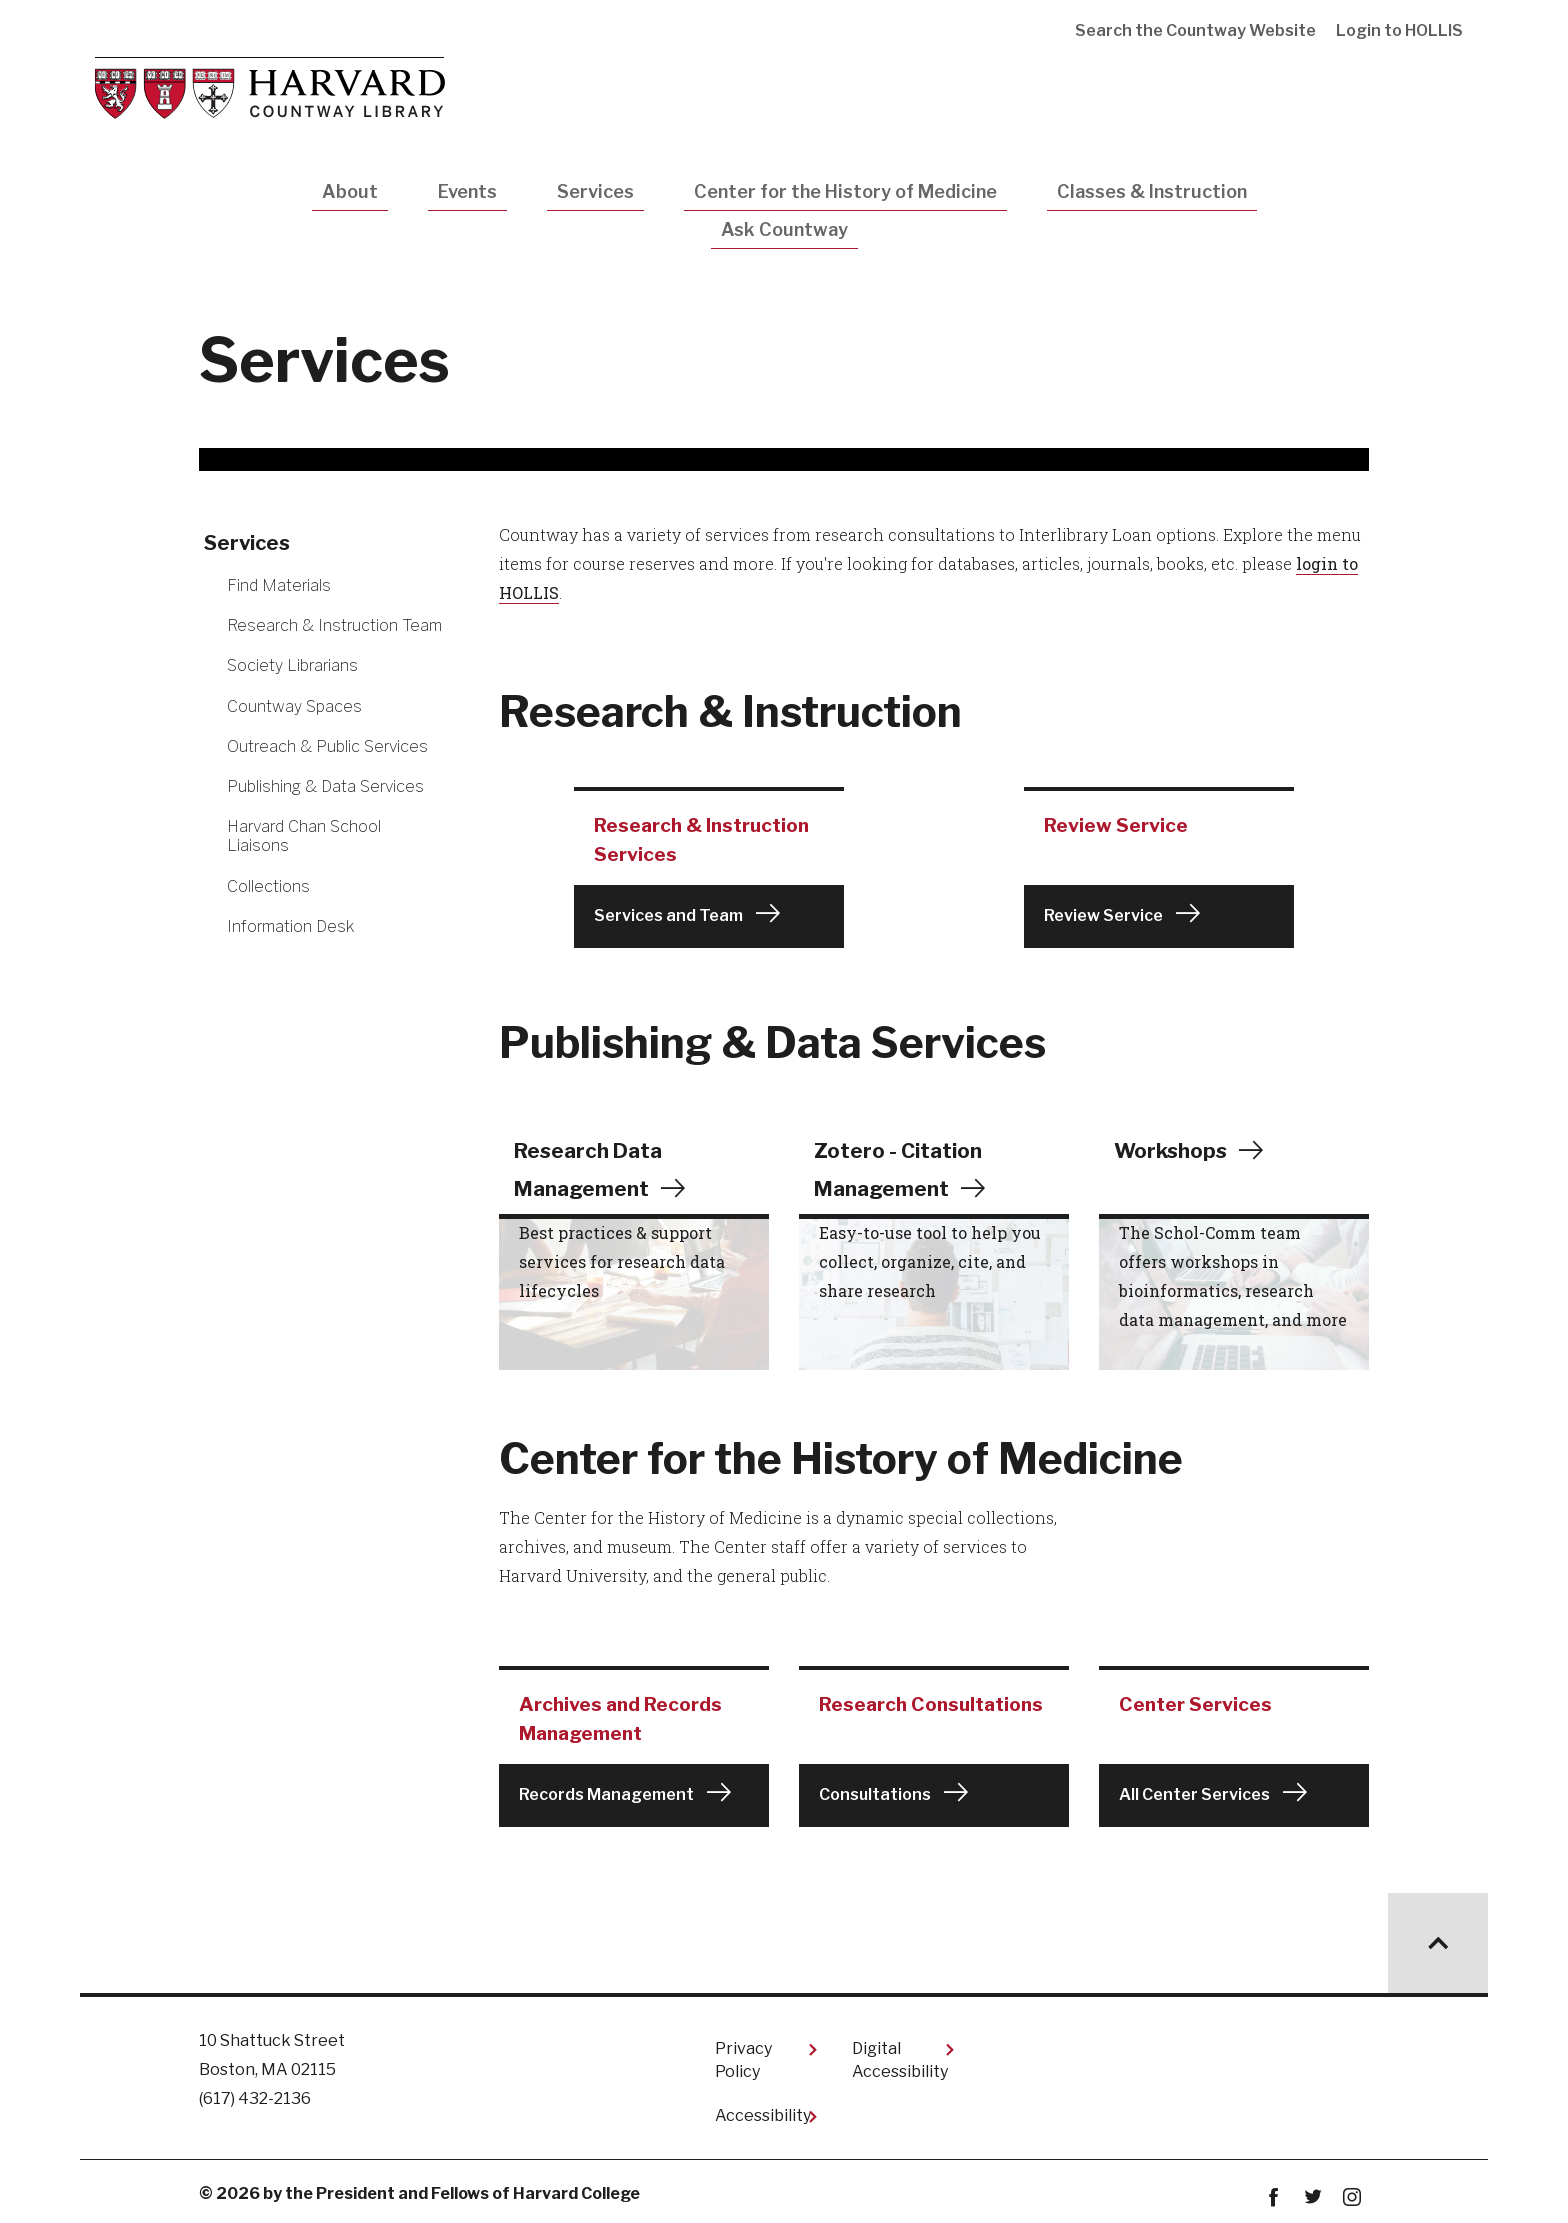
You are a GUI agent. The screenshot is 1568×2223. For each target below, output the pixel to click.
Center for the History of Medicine (845, 191)
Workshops (1174, 1148)
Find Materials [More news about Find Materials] (279, 585)
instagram (1351, 2194)
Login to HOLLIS (1399, 30)
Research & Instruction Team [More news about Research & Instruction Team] (334, 625)
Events (467, 191)
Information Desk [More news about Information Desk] (290, 926)
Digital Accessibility (900, 2056)
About (350, 191)
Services (595, 191)
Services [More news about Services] (247, 543)
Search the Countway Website (1195, 30)
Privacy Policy (743, 2056)
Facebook (1273, 2194)
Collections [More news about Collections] (268, 886)
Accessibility (763, 2112)
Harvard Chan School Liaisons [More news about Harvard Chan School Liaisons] (304, 836)
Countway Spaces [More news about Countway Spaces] (294, 706)
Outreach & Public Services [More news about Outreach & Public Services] (327, 746)
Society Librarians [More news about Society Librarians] (292, 665)
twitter (1312, 2194)
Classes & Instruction (1152, 191)
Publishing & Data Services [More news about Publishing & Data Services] (325, 786)
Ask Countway (784, 229)
